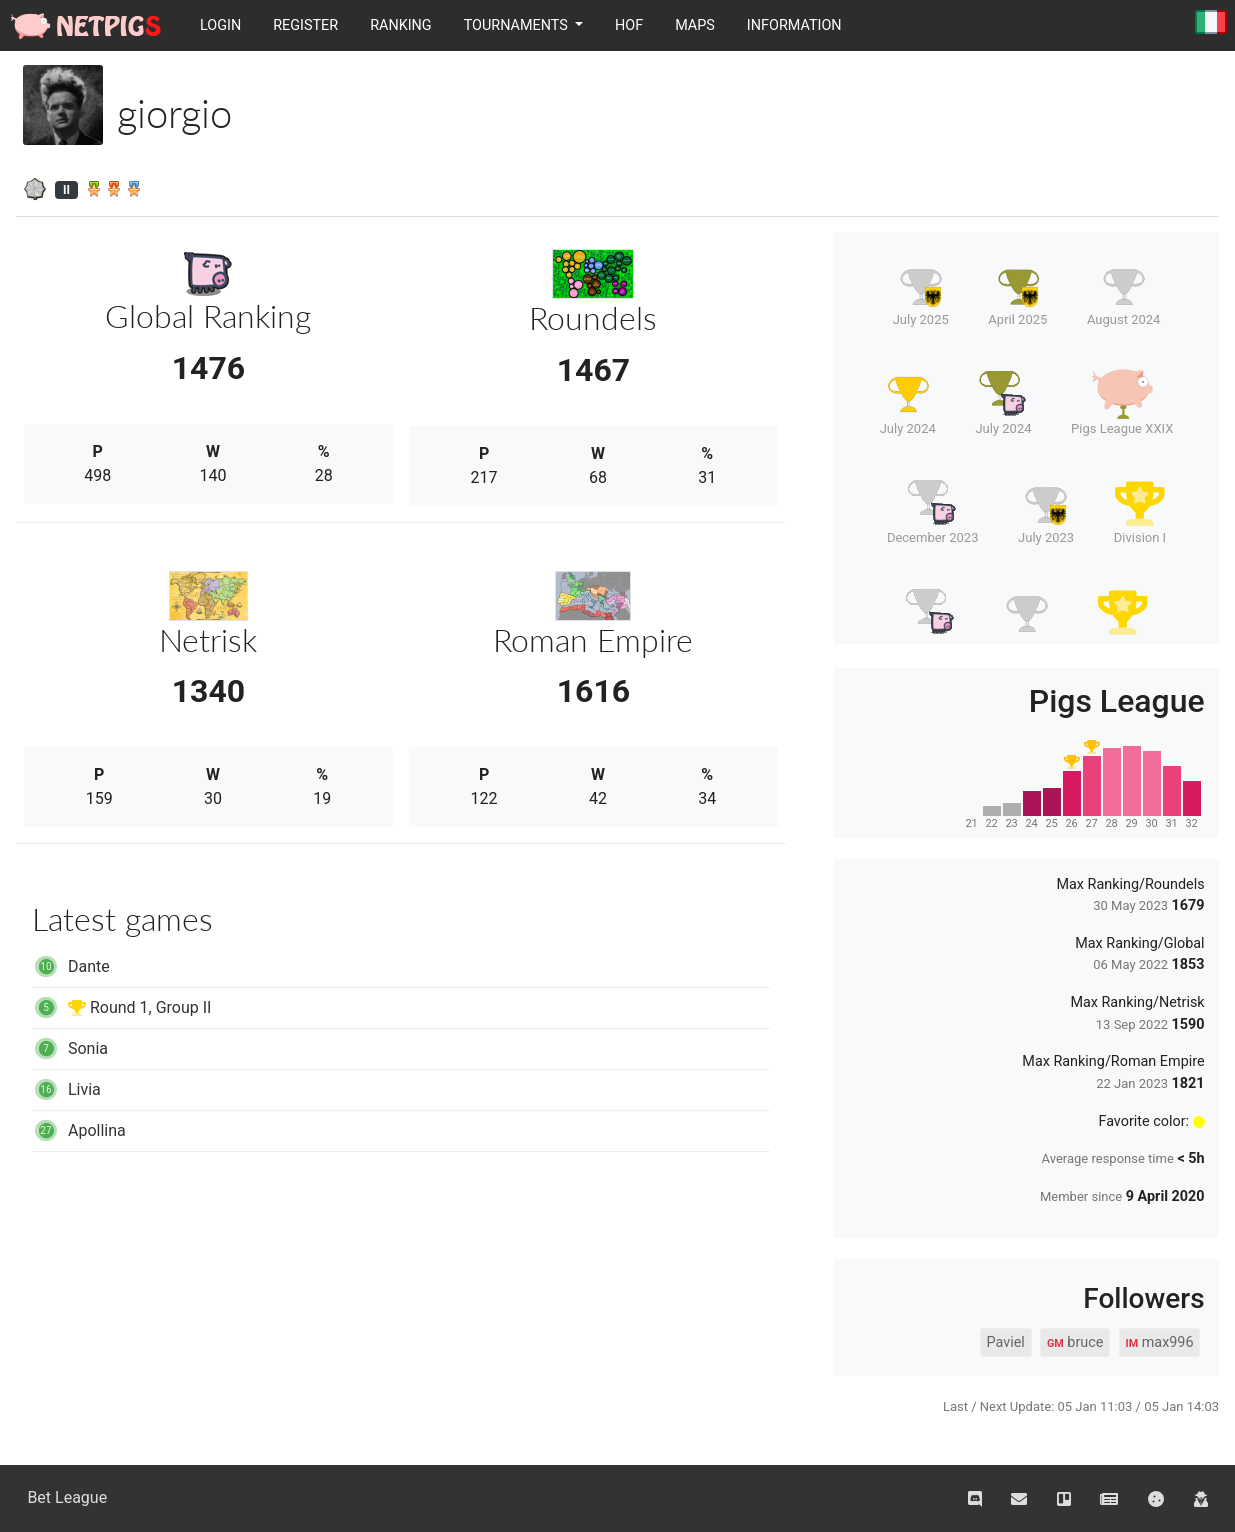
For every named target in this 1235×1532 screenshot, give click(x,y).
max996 (1160, 1343)
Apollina (79, 1130)
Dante (71, 966)
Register (305, 25)
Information (794, 25)
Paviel (1005, 1342)
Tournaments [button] (518, 25)
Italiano (1211, 23)
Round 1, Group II (121, 1007)
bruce (1075, 1343)
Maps (695, 25)
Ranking (401, 25)
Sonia (70, 1048)
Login (220, 25)
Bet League (67, 1497)
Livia (66, 1089)
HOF (629, 25)
